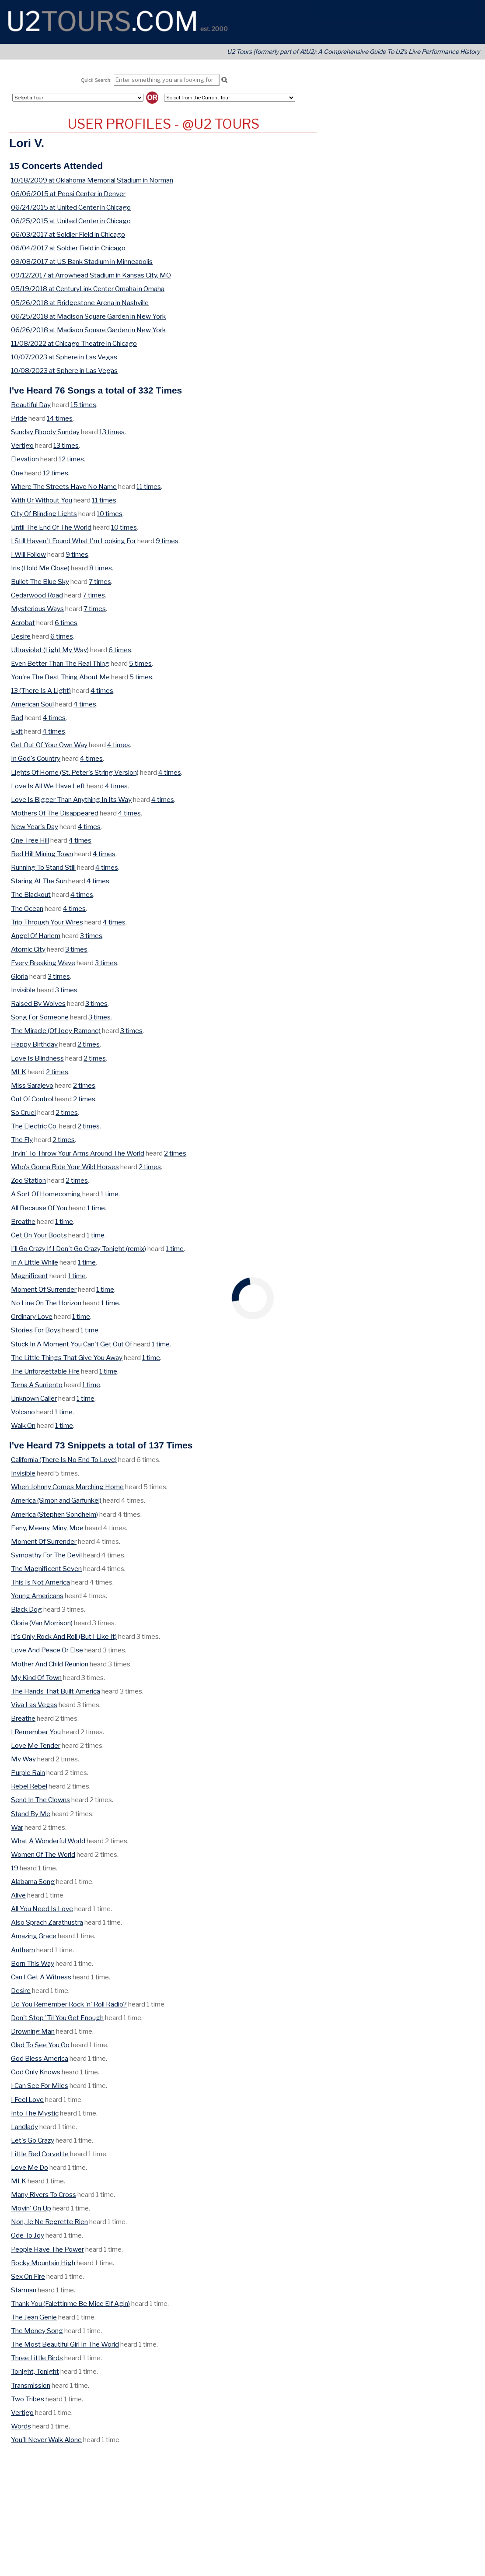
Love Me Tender (35, 1745)
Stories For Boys (36, 1330)
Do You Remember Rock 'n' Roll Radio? (69, 2004)
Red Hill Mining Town (42, 854)
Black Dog (26, 1609)
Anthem (23, 1950)
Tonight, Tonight (35, 2371)
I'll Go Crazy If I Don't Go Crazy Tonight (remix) (78, 1248)
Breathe (23, 1221)
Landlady (24, 2127)
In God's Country (35, 758)
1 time (110, 1194)
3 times (91, 935)
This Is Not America (40, 1582)
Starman (23, 2290)
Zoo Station (28, 1180)
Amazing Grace (33, 1936)
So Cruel (23, 1112)
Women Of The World (43, 1854)
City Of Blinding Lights (44, 514)
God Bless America (39, 2058)
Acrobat (23, 623)
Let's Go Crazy (32, 2140)
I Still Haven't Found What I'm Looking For (73, 541)
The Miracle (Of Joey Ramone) (56, 1030)
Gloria (19, 976)
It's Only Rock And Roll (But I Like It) (64, 1636)
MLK (18, 1072)
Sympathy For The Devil (46, 1555)
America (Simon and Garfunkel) (56, 1500)
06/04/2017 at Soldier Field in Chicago (68, 248)
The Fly (22, 1139)
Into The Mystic (35, 2113)
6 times (66, 623)
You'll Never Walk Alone (46, 2439)
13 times (112, 432)
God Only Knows (35, 2072)
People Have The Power (47, 2249)
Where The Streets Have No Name (64, 486)
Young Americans (37, 1596)
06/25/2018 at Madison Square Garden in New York (88, 316)
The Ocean (27, 908)
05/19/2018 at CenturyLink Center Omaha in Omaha (87, 289)
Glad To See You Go (40, 2045)
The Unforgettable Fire (45, 1371)
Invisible (23, 990)
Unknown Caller (34, 1398)
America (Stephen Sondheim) (54, 1514)
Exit (17, 731)
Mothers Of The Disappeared (54, 813)
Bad (17, 717)
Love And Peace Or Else (47, 1650)
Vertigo (22, 445)
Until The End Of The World (51, 527)
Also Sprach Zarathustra (47, 1922)
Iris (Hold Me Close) (40, 568)
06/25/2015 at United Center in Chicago (71, 221)
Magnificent (29, 1276)
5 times (140, 663)
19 (14, 1868)
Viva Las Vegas (34, 1705)
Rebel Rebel (29, 1786)
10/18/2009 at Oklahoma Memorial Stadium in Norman (92, 180)
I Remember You (36, 1732)
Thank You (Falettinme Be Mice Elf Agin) (70, 2303)
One (17, 473)
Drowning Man (33, 2031)
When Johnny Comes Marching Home (67, 1487)
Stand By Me (30, 1814)
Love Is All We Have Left (48, 786)
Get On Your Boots (39, 1235)
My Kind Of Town (36, 1677)
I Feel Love (27, 2099)
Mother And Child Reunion (49, 1664)
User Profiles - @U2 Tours (163, 124)
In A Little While (34, 1262)
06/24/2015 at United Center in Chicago (71, 207)
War (17, 1827)
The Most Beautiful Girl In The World (65, 2344)
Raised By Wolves (38, 1003)
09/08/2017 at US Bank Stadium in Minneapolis (82, 261)
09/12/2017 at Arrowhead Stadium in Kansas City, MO (91, 275)
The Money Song (37, 2330)
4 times (102, 690)
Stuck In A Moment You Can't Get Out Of (71, 1344)
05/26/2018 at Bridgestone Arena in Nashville (80, 303)
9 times (167, 541)
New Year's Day (34, 826)
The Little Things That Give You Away (66, 1357)
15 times (83, 405)
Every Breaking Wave (43, 963)
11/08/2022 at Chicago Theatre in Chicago (74, 343)
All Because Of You (39, 1208)
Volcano (23, 1412)
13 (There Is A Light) (41, 690)
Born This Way (32, 1963)
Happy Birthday (34, 1044)
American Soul (32, 704)
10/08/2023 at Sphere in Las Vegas (64, 370)
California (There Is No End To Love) (64, 1459)
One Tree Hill (30, 840)
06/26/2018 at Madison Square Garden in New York (88, 330)
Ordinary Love (31, 1316)
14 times (60, 418)
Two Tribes (27, 2399)
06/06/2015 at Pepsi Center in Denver (68, 194)
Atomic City (28, 949)
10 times (109, 514)
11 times (148, 486)
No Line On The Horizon (46, 1303)
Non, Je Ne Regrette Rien (49, 2222)
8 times (100, 568)
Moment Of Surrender (44, 1289)
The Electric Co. (34, 1126)
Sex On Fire (28, 2276)
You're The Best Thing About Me (60, 677)
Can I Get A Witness (41, 1977)
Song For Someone (40, 1017)
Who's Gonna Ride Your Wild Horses (65, 1167)
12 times (71, 459)
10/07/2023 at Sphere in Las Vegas (64, 357)
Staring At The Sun (39, 881)
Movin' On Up (31, 2208)
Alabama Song (33, 1881)
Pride (19, 418)
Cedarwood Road (37, 595)
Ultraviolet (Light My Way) (50, 650)
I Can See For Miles (39, 2085)
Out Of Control (32, 1099)
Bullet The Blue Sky (40, 581)
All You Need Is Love (42, 1909)
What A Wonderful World (48, 1841)
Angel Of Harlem (35, 935)
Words (21, 2426)
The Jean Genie (34, 2317)
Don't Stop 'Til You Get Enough (57, 2018)
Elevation (25, 459)
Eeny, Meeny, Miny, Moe (47, 1528)
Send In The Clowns (40, 1800)
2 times (88, 1044)
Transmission (30, 2385)
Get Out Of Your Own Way (49, 745)
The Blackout (31, 894)
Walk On (23, 1425)
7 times (100, 581)
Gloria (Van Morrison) (42, 1623)
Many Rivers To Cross (43, 2194)
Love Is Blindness (37, 1058)
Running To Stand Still (43, 867)
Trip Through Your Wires (47, 922)
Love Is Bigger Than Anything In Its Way (71, 799)
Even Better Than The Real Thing (60, 663)
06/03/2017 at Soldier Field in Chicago (68, 234)
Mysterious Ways (37, 608)
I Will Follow (28, 554)
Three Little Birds (37, 2358)
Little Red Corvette (40, 2154)
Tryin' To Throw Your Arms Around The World (77, 1153)
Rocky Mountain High (43, 2263)
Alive (18, 1895)
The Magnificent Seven (46, 1568)
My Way (23, 1759)
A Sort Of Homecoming (46, 1194)
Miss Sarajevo (32, 1085)
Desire (21, 636)
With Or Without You (41, 500)
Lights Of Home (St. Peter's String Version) (75, 772)
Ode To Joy (27, 2235)
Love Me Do (29, 2167)
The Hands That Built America (55, 1691)
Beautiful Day (31, 405)
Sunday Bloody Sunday (45, 432)
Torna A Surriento (37, 1385)
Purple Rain (28, 1772)
